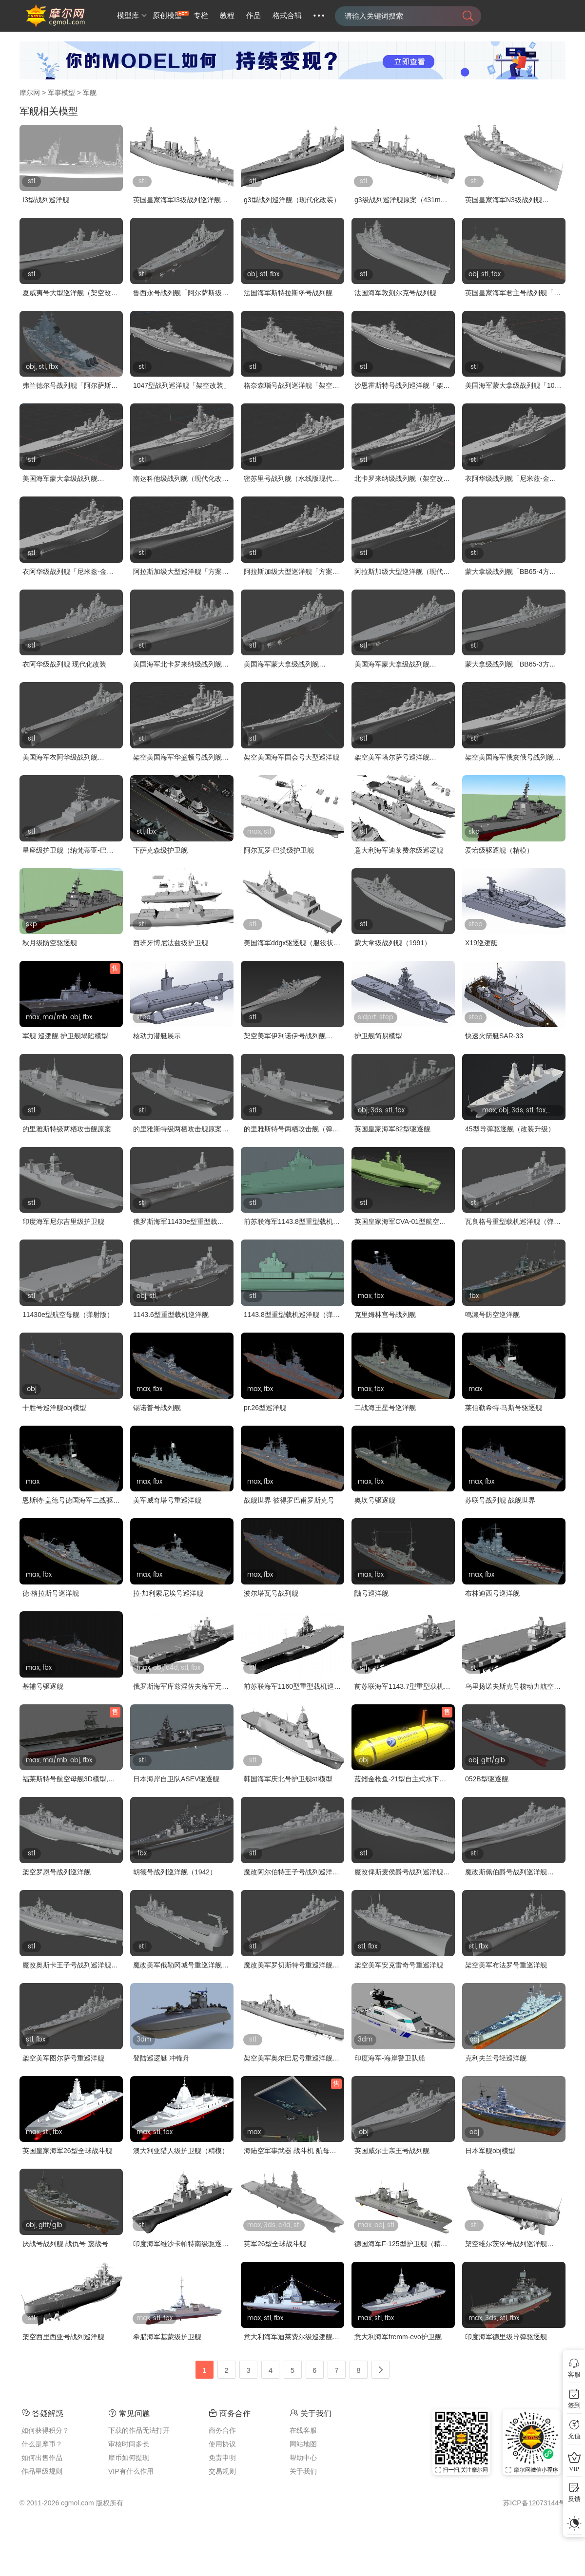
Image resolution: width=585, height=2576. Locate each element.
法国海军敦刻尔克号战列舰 (395, 293)
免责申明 (222, 2458)
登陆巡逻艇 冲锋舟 (161, 2058)
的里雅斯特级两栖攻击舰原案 (66, 1129)
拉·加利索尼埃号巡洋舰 (168, 1593)
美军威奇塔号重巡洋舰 (167, 1500)
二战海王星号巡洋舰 (385, 1408)
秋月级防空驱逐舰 (49, 943)
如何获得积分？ (45, 2430)
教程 (227, 15)
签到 (574, 2405)
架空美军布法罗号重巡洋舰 (506, 1965)
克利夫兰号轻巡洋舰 (495, 2058)
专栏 (201, 15)
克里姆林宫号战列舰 (385, 1314)
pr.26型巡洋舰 (265, 1408)
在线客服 (303, 2430)
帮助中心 (303, 2458)
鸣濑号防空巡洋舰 (492, 1314)
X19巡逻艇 (481, 943)
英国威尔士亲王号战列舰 (391, 2151)
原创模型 (167, 15)
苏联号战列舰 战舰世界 (500, 1500)
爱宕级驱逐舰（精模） (499, 850)
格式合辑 (287, 15)
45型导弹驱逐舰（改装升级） (510, 1129)
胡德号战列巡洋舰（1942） (174, 1872)
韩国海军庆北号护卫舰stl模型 (288, 1779)
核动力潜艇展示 (157, 1036)
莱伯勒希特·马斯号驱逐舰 (503, 1408)
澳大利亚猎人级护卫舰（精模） (181, 2151)
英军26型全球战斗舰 (275, 2244)
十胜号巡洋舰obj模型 (54, 1408)
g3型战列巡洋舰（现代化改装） (292, 200)
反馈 (574, 2499)
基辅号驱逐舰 (42, 1686)
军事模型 (61, 92)
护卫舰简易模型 (378, 1036)
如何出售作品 (41, 2458)
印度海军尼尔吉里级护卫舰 (63, 1221)
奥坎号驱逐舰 (374, 1500)
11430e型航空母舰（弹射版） (68, 1314)
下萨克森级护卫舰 (160, 850)
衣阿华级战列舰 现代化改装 (64, 664)
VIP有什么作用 (131, 2471)
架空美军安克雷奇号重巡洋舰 (398, 1965)
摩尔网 (30, 92)
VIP (574, 2468)
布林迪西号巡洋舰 (492, 1593)
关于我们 (303, 2471)
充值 (574, 2436)
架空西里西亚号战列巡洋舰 (63, 2337)
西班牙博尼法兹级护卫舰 (170, 943)
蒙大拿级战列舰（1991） (392, 943)
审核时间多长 (128, 2444)
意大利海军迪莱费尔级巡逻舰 (398, 850)
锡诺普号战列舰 (157, 1408)
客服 (574, 2374)
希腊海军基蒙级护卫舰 (167, 2337)
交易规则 (222, 2471)
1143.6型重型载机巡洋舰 (171, 1314)
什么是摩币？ (41, 2444)
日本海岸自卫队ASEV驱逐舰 (176, 1779)
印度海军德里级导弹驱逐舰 (506, 2337)
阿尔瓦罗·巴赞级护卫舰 (279, 850)
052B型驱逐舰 (486, 1779)
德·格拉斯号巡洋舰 (50, 1593)
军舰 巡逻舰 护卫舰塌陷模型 (65, 1036)
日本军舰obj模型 (490, 2151)
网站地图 (303, 2444)
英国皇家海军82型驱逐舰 (392, 1129)
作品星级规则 (41, 2471)
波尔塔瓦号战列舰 (271, 1593)
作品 (253, 15)
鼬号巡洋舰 (371, 1593)
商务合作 (222, 2430)
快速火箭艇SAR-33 (494, 1036)
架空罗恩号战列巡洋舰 (56, 1872)
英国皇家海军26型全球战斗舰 (67, 2151)
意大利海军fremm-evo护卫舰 (398, 2337)
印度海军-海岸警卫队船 (389, 2058)
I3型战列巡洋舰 (45, 200)
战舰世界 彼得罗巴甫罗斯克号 (289, 1500)
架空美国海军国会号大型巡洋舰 (291, 757)
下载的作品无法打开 (139, 2430)
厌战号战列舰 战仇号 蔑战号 (65, 2244)
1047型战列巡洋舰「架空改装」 (181, 385)
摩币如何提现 (128, 2458)
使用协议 (222, 2444)
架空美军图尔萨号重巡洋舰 (63, 2058)
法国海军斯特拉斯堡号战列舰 (288, 293)
